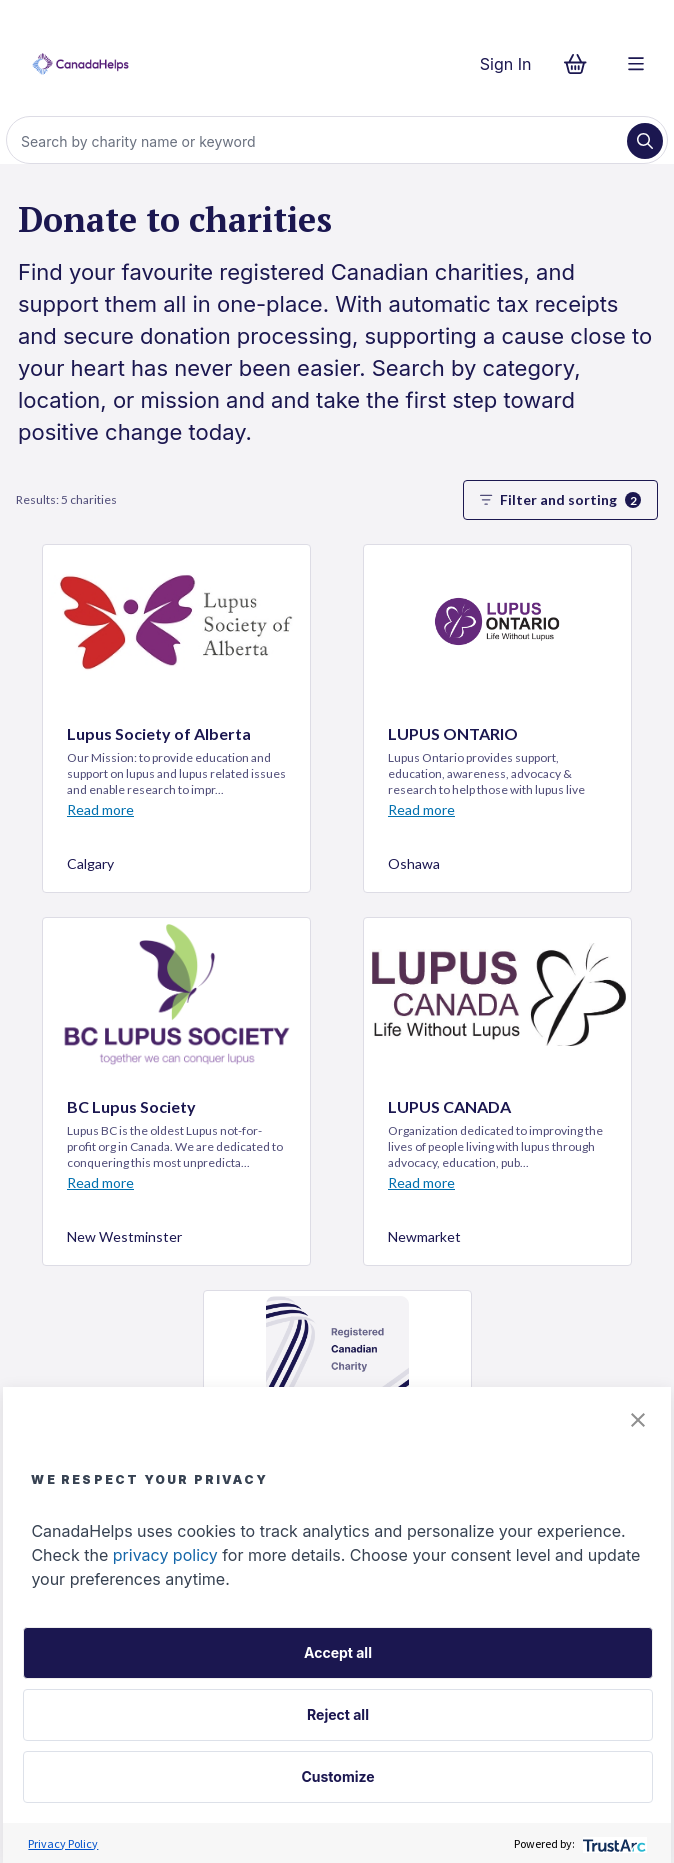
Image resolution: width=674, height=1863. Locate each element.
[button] (638, 1420)
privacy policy (165, 1555)
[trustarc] (612, 1843)
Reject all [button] (338, 1714)
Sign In (506, 64)
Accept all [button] (338, 1652)
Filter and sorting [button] (560, 499)
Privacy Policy (63, 1843)
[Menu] (636, 64)
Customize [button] (337, 1776)
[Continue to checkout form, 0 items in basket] (581, 64)
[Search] (319, 141)
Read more (100, 809)
